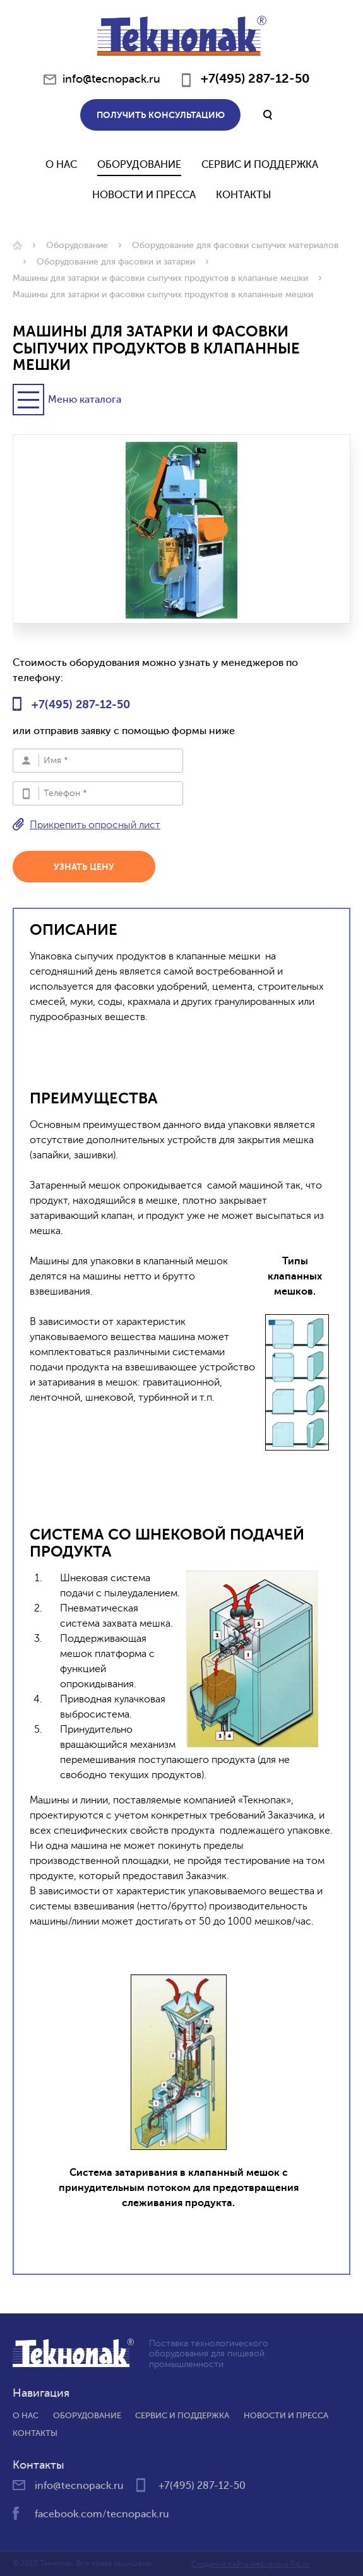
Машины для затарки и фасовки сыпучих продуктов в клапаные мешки (160, 278)
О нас (61, 164)
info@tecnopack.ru (111, 79)
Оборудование (139, 164)
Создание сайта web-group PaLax (250, 2564)
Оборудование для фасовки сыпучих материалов (235, 245)
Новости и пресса (286, 2415)
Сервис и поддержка (259, 164)
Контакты (243, 195)
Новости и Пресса (144, 195)
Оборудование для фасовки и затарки (116, 261)
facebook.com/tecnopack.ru (102, 2514)
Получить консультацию (161, 115)
